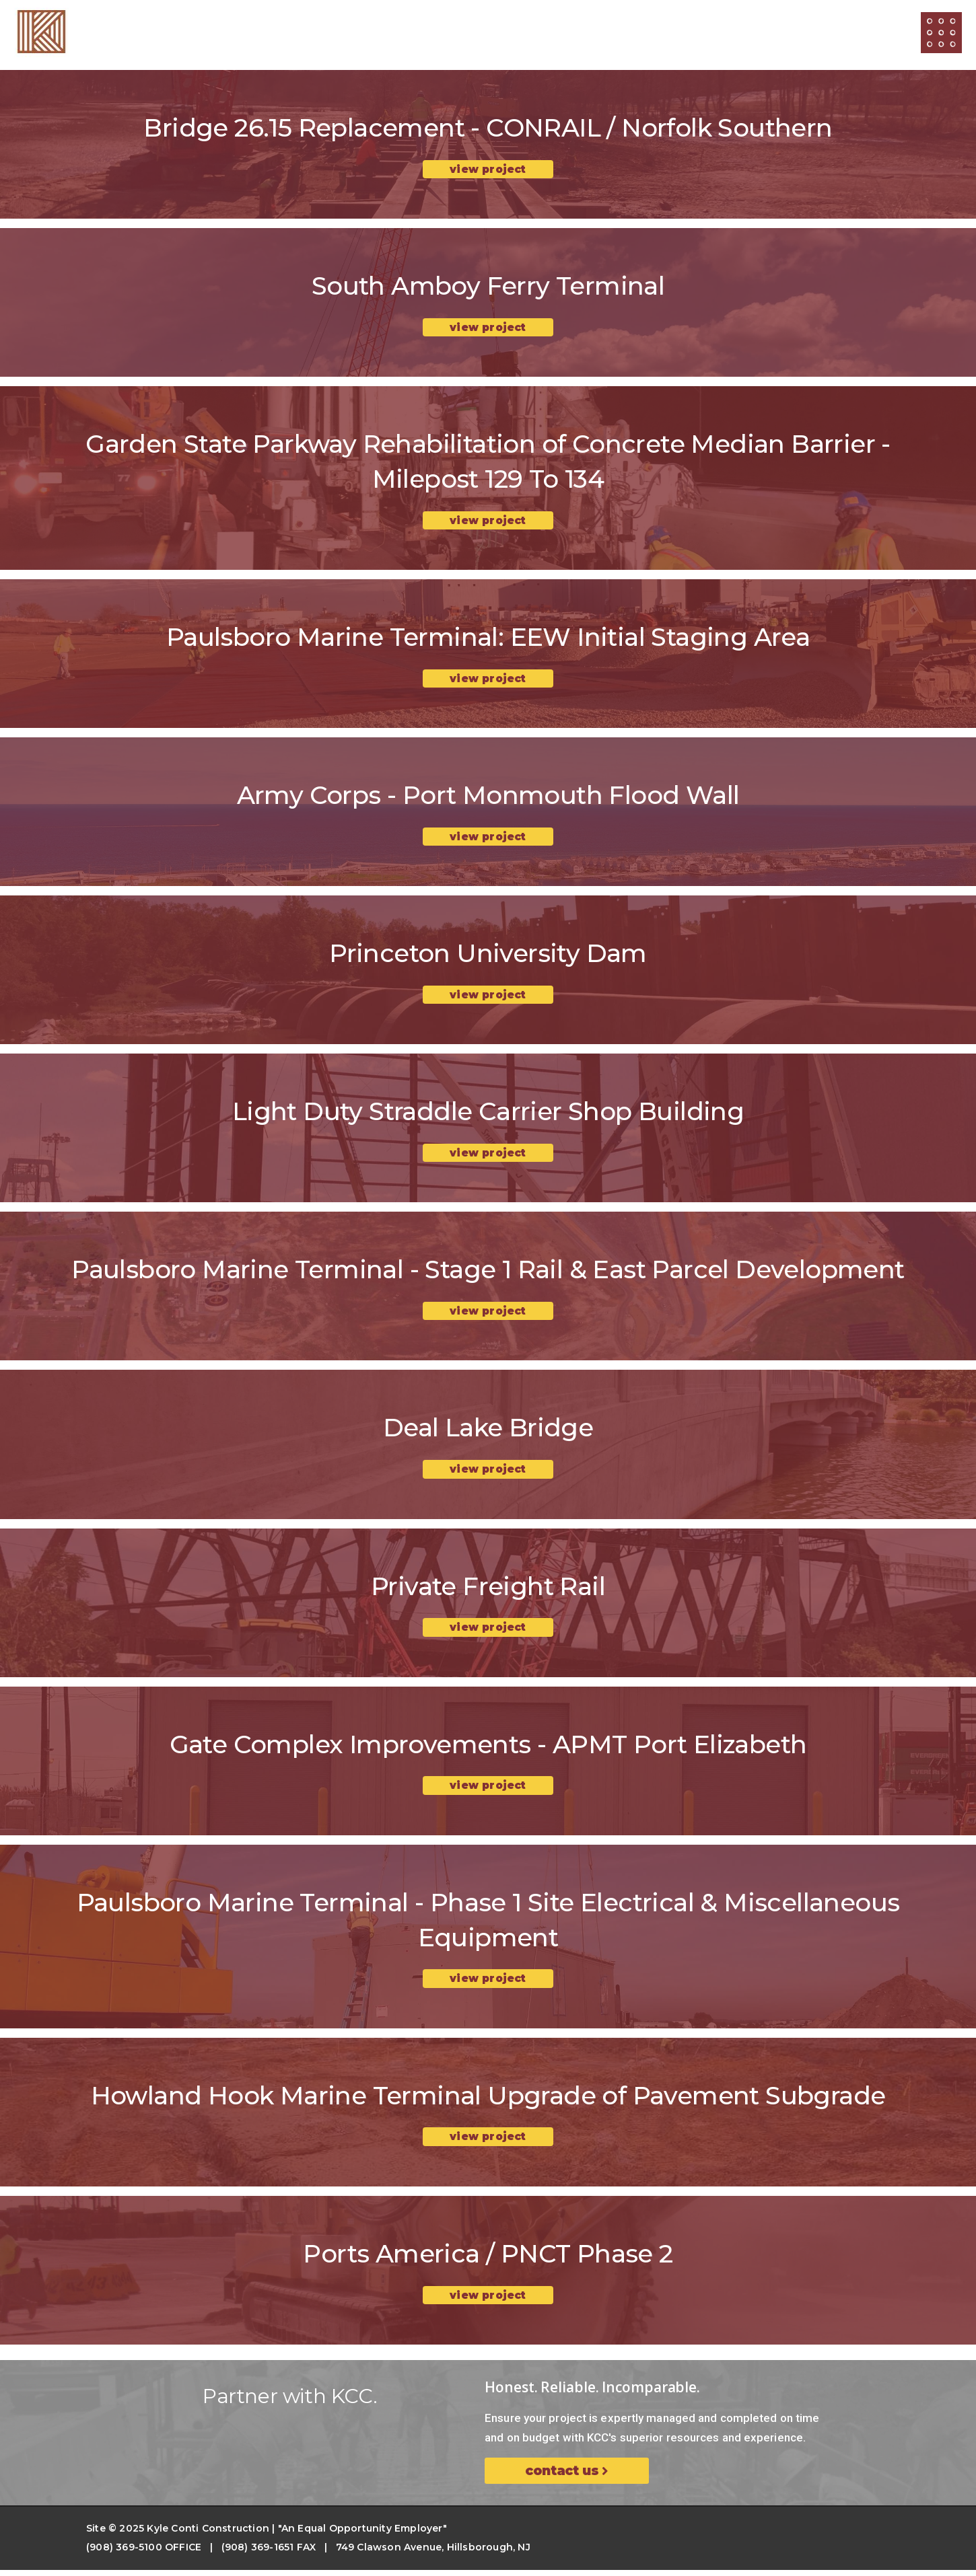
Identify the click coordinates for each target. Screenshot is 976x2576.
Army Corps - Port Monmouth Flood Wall (488, 797)
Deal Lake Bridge (488, 1431)
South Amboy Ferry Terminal (488, 286)
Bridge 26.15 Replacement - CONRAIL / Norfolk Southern (487, 127)
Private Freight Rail (488, 1590)
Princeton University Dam (488, 956)
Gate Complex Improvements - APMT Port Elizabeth (488, 1749)
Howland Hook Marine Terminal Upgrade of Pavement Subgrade (488, 2101)
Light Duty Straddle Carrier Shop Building (488, 1114)
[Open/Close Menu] (941, 32)
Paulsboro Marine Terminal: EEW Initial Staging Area (488, 638)
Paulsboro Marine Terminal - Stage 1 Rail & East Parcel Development (487, 1272)
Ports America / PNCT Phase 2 (487, 2259)
